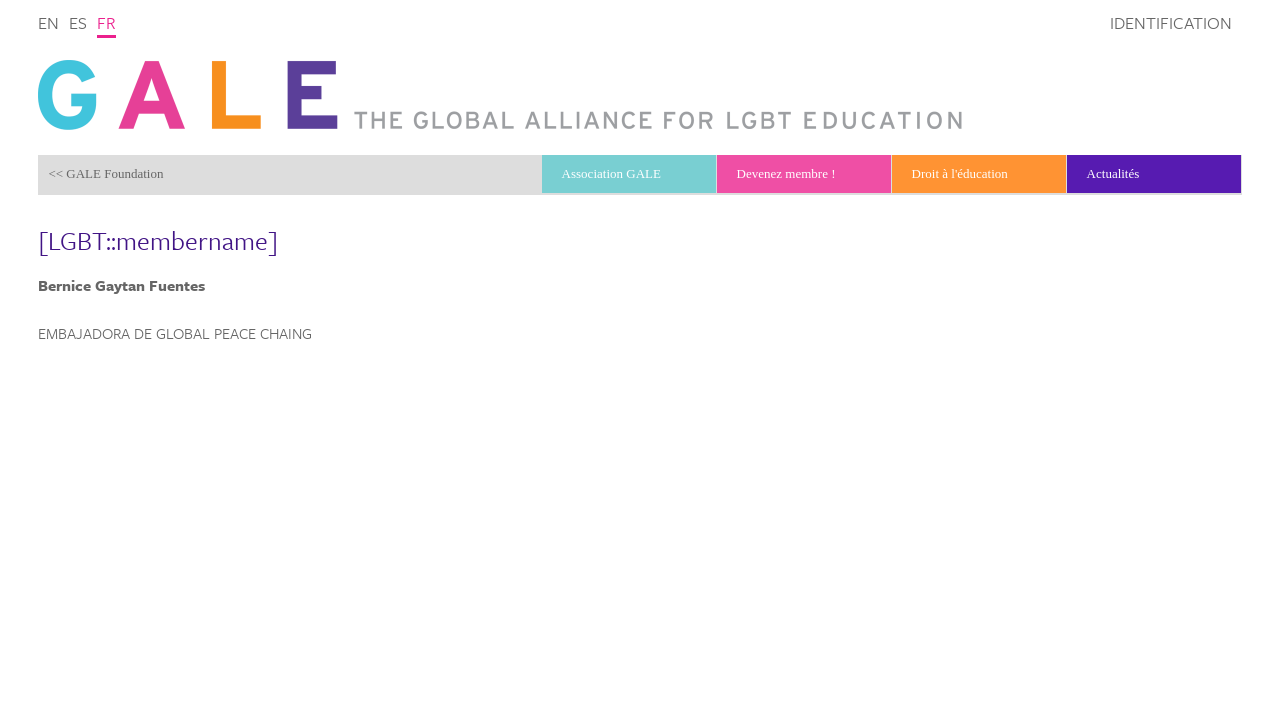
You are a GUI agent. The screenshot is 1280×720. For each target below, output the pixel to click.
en (48, 22)
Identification (1171, 22)
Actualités (1113, 173)
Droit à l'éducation (960, 173)
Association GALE (611, 173)
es (78, 22)
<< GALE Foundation (105, 173)
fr (106, 22)
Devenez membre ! (786, 173)
